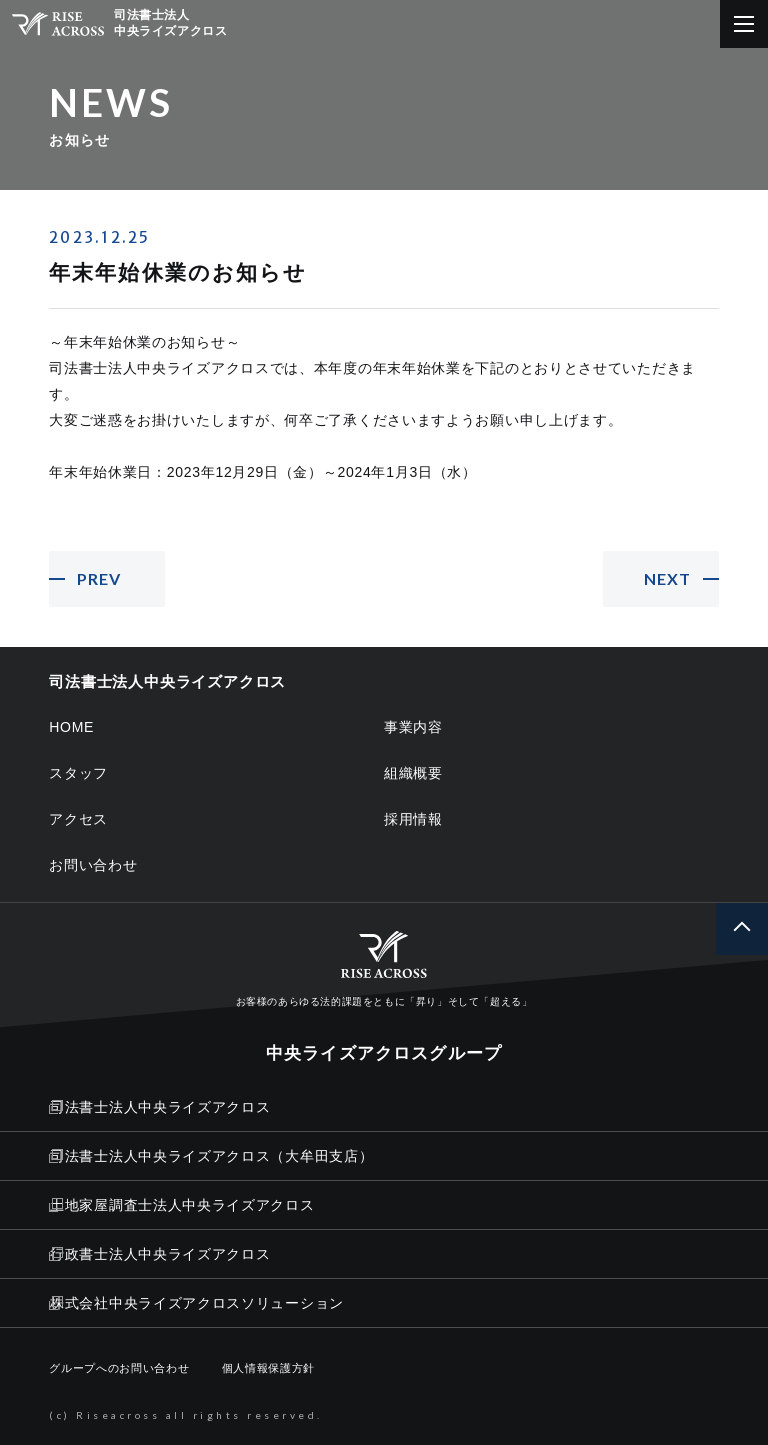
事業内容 (413, 727)
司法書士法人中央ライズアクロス (159, 1107)
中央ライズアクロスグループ (384, 1053)
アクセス (78, 819)
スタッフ (78, 773)
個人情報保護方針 (269, 1368)
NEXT (667, 578)
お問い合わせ (93, 865)
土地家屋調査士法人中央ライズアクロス (181, 1205)
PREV (99, 578)
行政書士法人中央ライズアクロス (159, 1254)
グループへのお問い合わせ (119, 1368)
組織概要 (413, 773)
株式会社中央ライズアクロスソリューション (196, 1303)
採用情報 (413, 819)
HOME (71, 727)
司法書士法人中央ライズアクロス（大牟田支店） (211, 1156)
